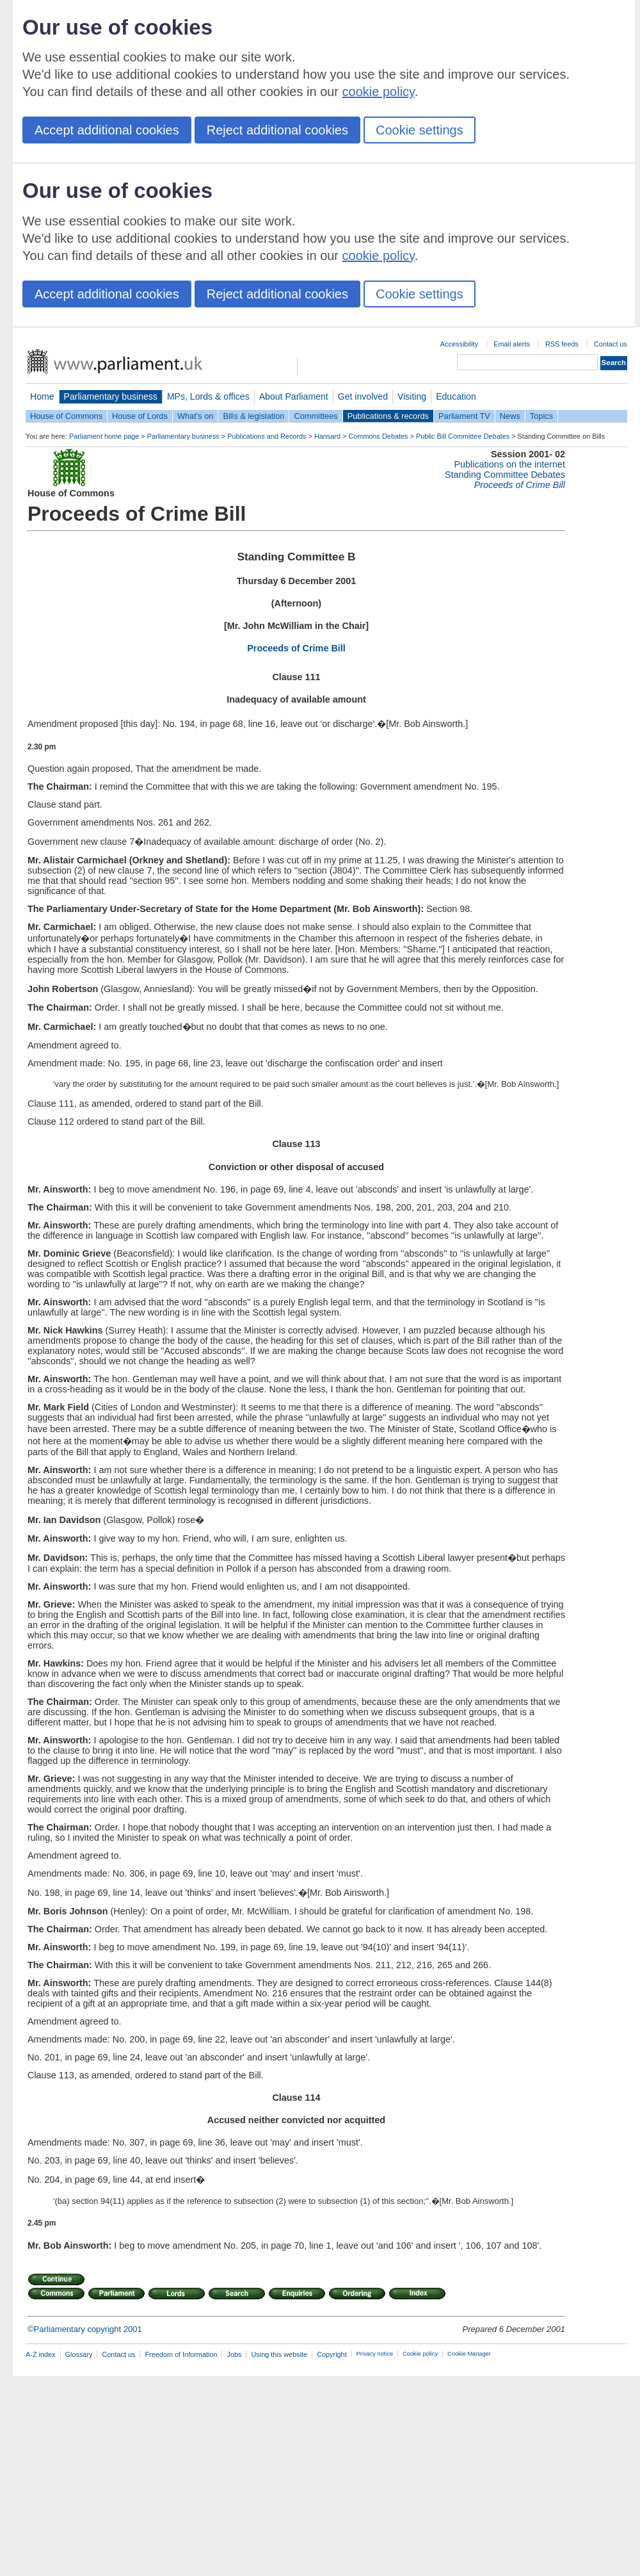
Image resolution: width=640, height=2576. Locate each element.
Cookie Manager (469, 2354)
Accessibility (459, 344)
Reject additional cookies (277, 130)
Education (456, 396)
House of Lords (140, 416)
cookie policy (378, 92)
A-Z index (41, 2354)
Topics (541, 416)
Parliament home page (104, 436)
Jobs (234, 2354)
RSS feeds (562, 344)
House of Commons (66, 416)
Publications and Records (266, 436)
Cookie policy (420, 2354)
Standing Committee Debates (505, 474)
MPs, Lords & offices (208, 396)
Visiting (411, 396)
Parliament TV (464, 416)
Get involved (363, 396)
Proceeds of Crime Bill (296, 648)
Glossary (79, 2354)
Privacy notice (374, 2354)
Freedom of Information (181, 2354)
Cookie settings (419, 130)
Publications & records (388, 416)
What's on (195, 416)
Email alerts (511, 344)
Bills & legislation (253, 416)
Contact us (610, 344)
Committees (315, 416)
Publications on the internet (509, 464)
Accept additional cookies (107, 130)
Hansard (327, 436)
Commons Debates (378, 436)
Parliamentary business (110, 396)
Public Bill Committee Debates (462, 436)
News (510, 416)
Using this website (279, 2354)
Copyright (332, 2354)
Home (42, 396)
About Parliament (293, 396)
